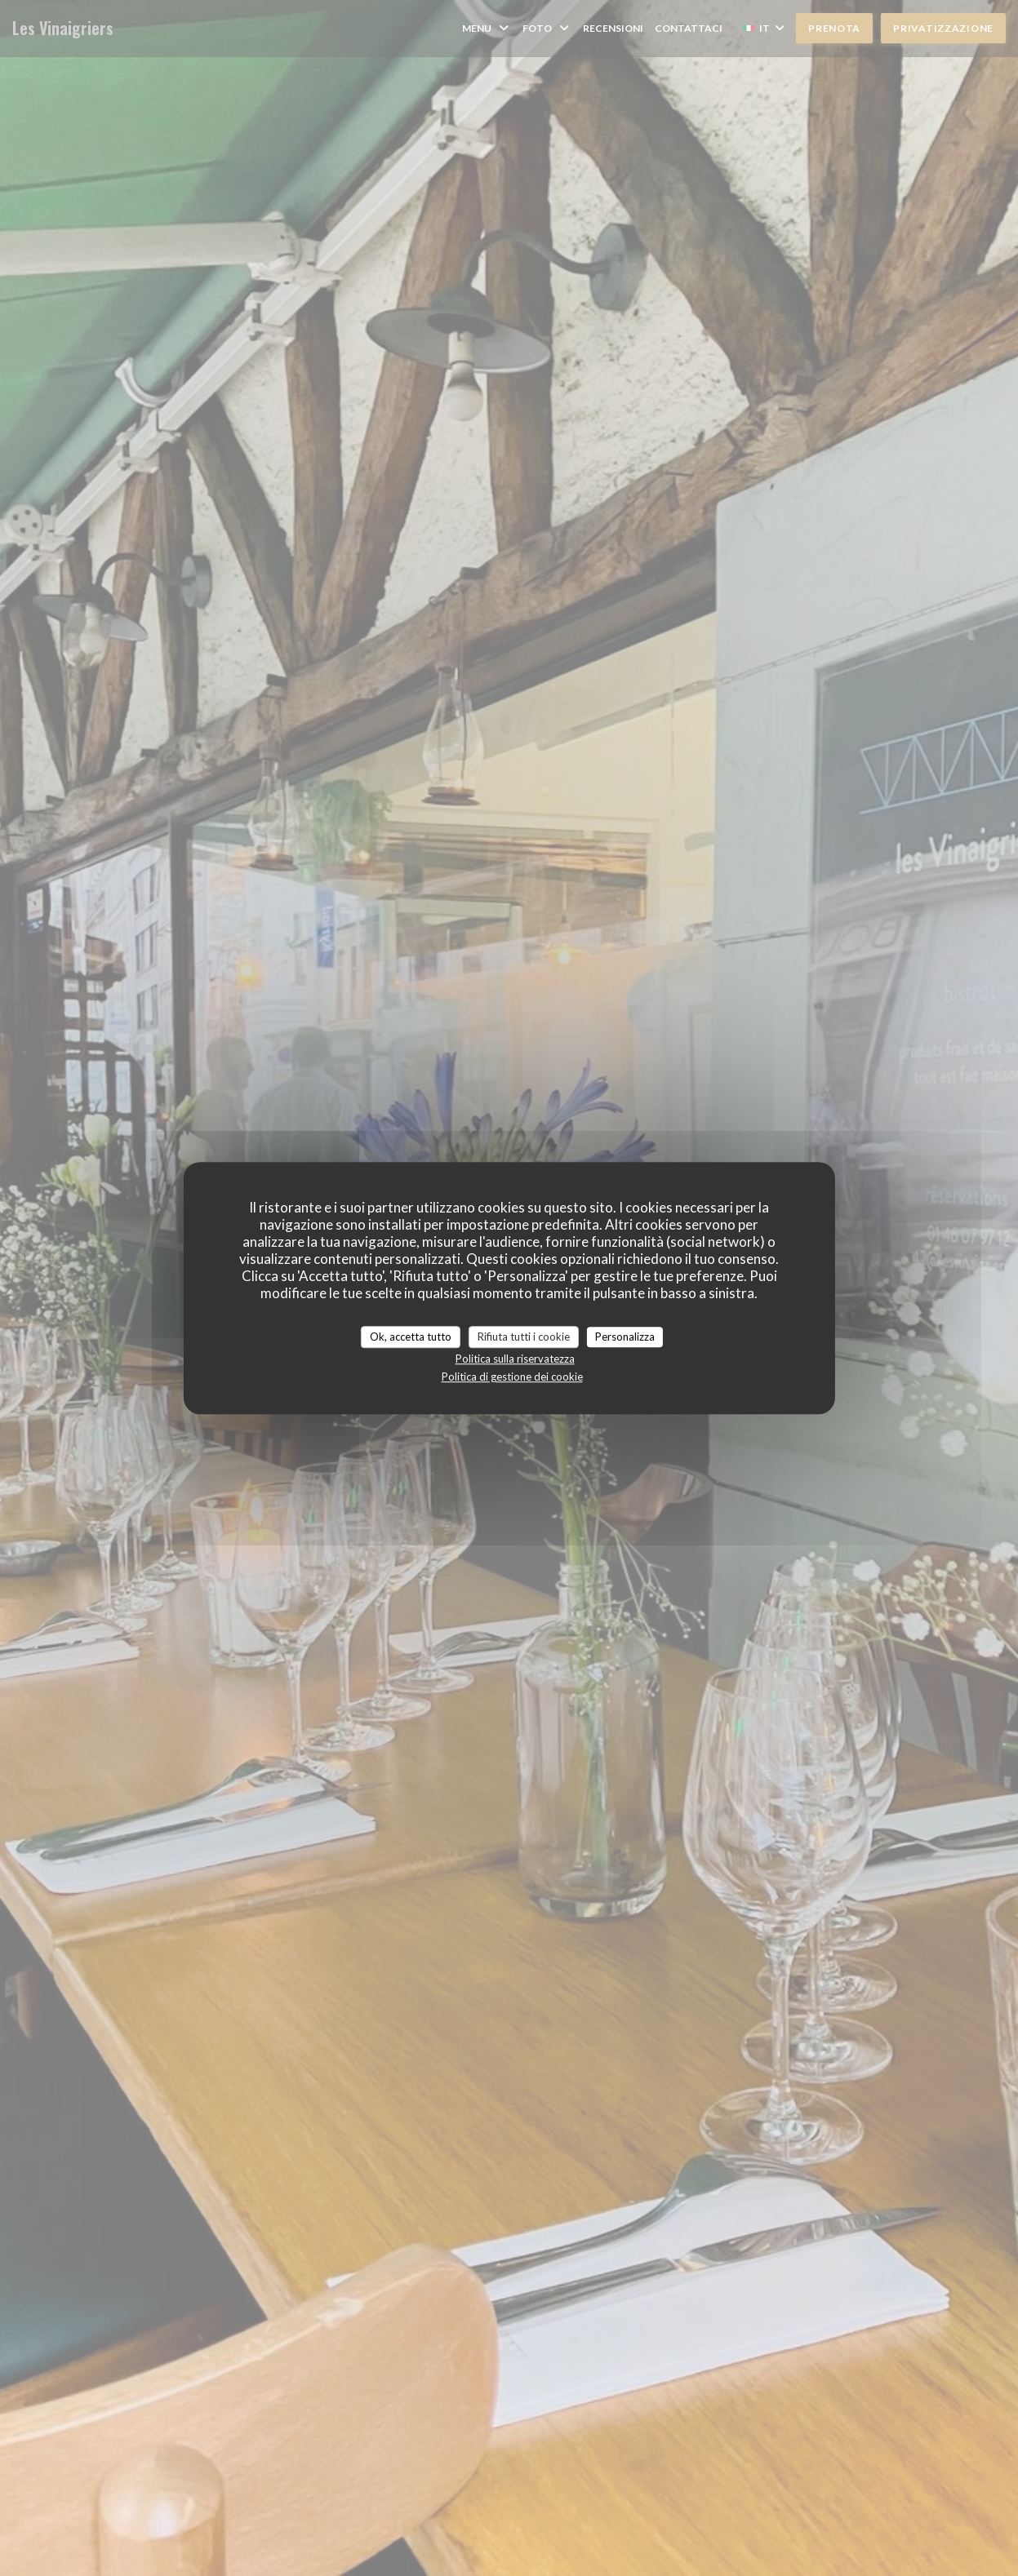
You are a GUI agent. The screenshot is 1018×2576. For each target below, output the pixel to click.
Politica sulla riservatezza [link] (515, 1358)
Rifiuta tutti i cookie (524, 1336)
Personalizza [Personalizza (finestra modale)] (625, 1336)
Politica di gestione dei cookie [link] (512, 1376)
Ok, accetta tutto (410, 1336)
